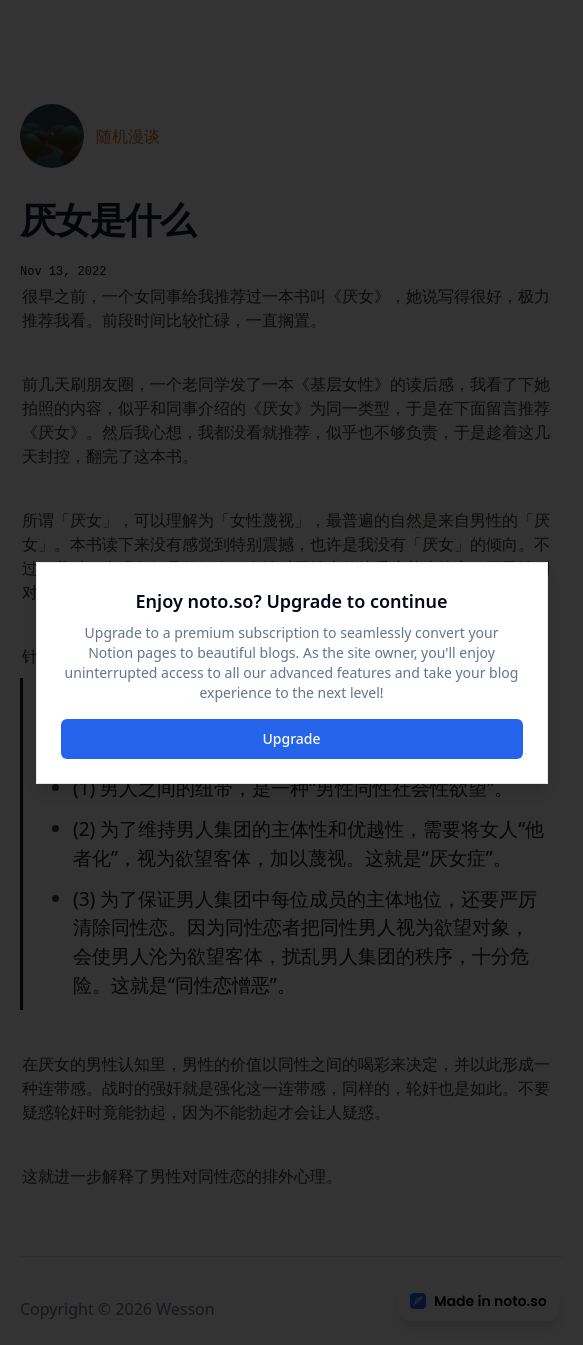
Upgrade (291, 738)
